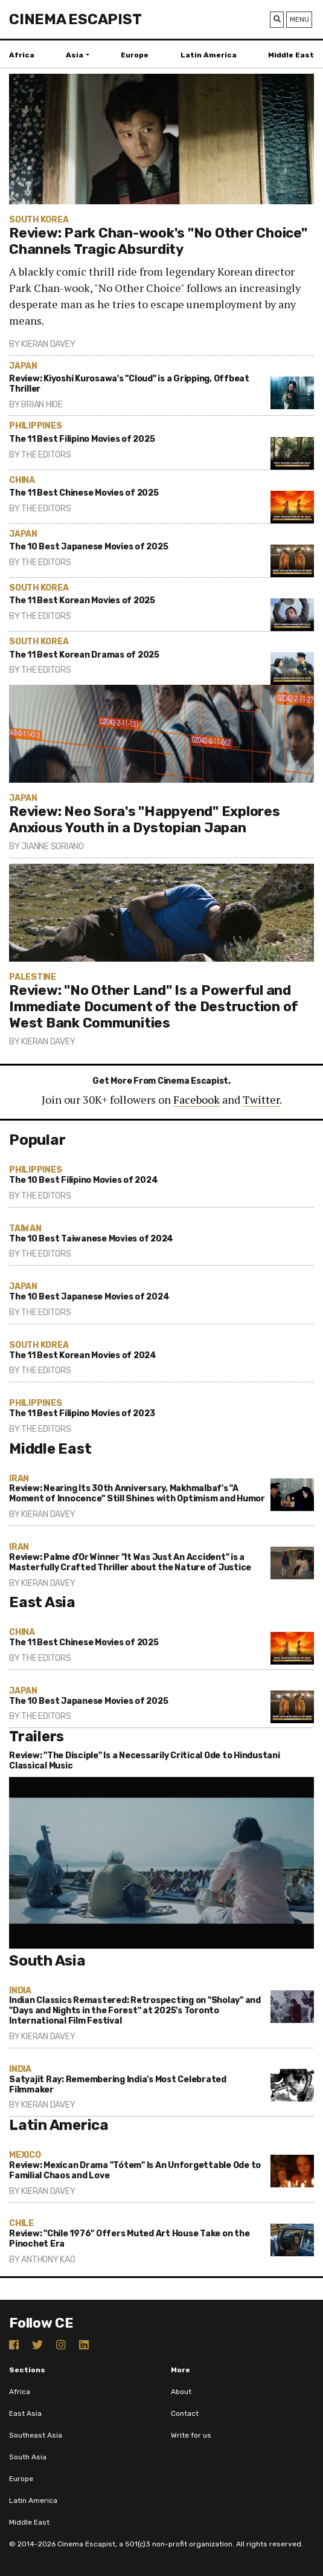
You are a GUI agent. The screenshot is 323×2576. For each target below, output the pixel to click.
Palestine (32, 977)
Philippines (35, 426)
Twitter (261, 1099)
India (20, 1990)
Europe (135, 55)
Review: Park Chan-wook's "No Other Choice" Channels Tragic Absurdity (158, 241)
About (181, 2391)
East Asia (42, 1602)
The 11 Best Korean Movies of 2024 (82, 1355)
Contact (185, 2413)
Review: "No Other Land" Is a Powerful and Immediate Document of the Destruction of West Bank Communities (153, 1006)
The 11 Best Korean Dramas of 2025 (84, 655)
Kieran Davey (48, 344)
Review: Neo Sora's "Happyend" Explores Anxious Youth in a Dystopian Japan (144, 819)
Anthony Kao (48, 2259)
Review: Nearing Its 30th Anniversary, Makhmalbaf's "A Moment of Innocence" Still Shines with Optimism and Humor (137, 1493)
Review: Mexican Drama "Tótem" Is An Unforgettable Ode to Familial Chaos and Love (135, 2170)
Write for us (191, 2435)
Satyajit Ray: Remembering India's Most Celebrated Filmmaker (117, 2084)
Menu (299, 19)
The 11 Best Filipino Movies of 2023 (82, 1413)
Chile (21, 2223)
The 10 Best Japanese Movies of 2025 (88, 547)
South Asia (47, 1960)
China (22, 480)
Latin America (209, 55)
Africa (21, 55)
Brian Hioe (42, 405)
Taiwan (25, 1228)
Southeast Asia (35, 2435)
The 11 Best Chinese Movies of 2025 (84, 493)
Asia (74, 55)
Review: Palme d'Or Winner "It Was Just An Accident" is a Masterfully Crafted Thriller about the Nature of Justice (130, 1562)
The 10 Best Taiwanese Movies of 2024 (91, 1239)
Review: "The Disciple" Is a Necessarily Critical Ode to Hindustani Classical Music (144, 1760)
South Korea (38, 220)
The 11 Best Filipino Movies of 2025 (82, 439)
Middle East (291, 55)
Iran (19, 1479)
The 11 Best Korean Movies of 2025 (82, 600)
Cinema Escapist (75, 19)
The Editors (46, 455)
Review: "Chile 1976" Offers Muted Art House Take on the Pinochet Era (129, 2238)
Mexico (25, 2155)
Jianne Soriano (52, 846)
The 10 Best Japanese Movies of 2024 (89, 1297)
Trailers (36, 1736)
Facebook (196, 1099)
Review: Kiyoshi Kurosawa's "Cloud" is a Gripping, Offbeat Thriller (129, 384)
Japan (23, 366)
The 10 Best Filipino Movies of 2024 (83, 1180)
